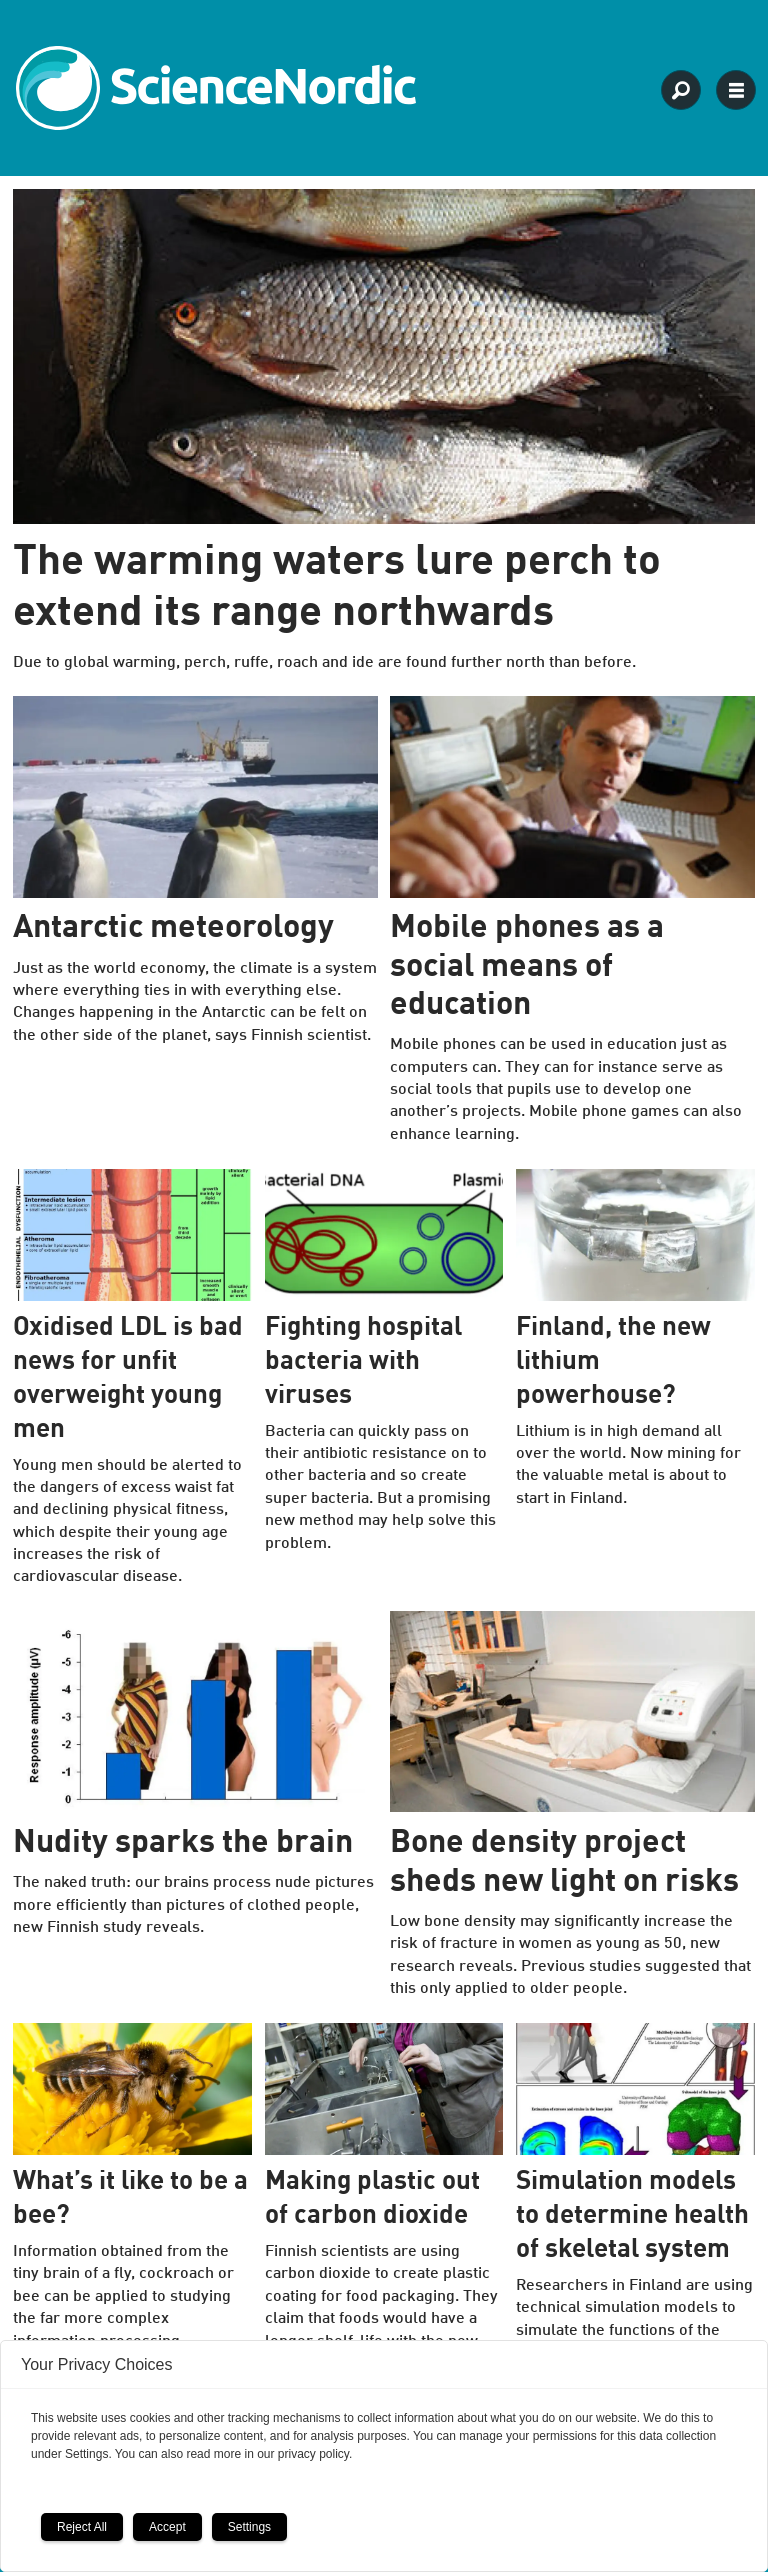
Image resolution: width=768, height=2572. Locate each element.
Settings (249, 2527)
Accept (167, 2527)
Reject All (82, 2527)
